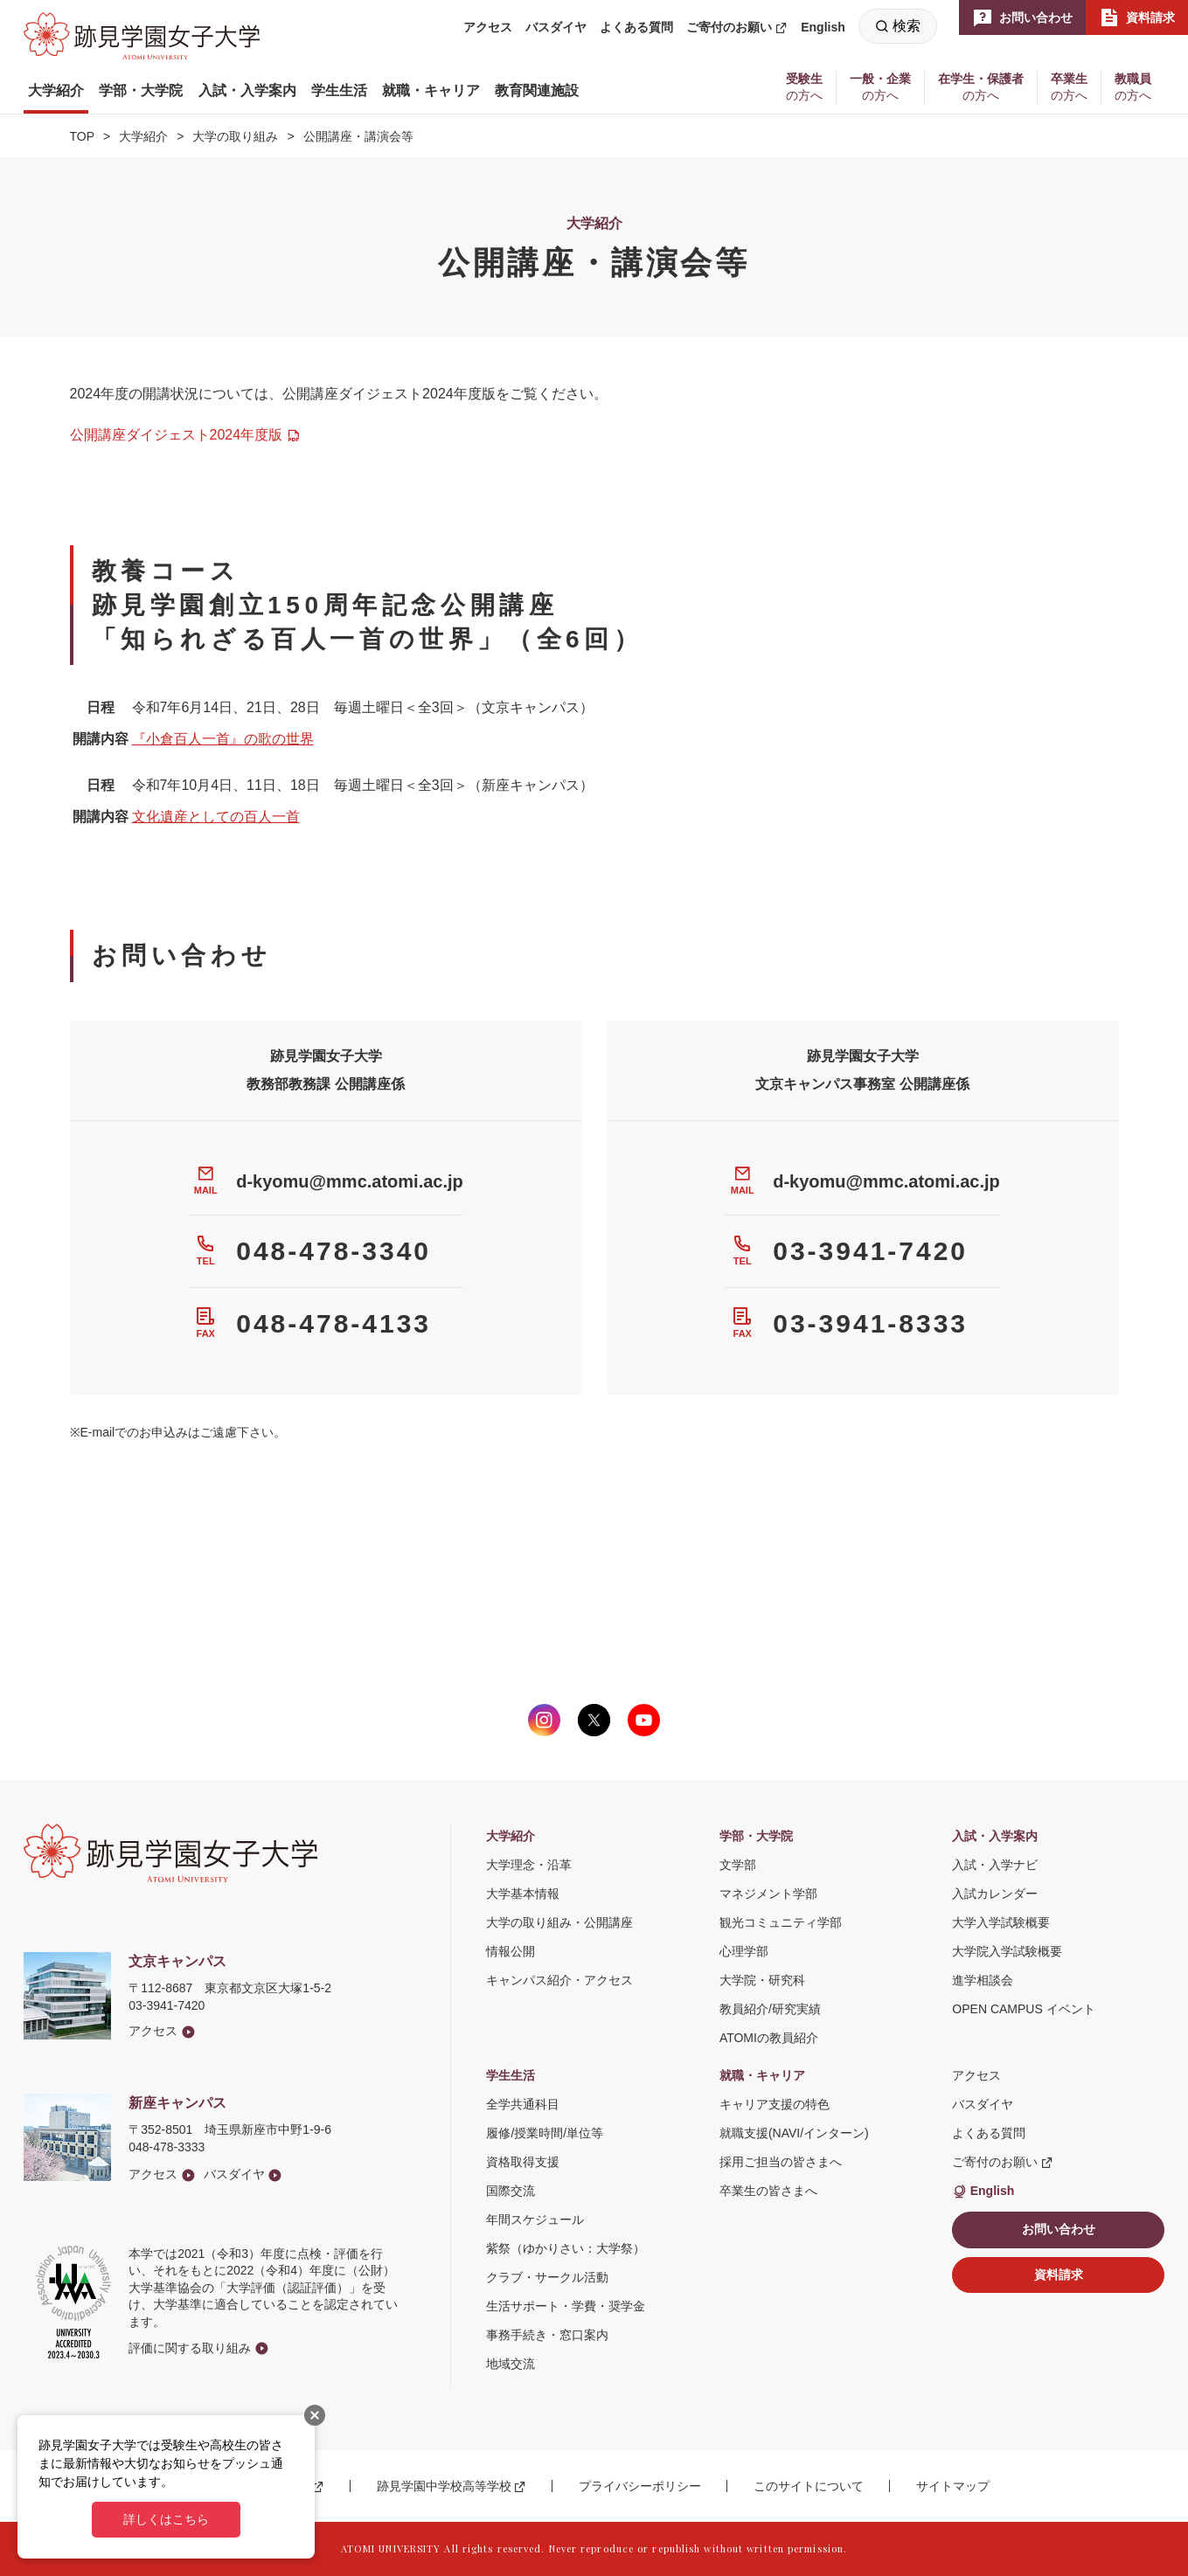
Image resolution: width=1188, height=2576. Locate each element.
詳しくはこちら (166, 2519)
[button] (56, 91)
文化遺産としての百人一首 (216, 816)
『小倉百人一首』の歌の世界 (223, 738)
